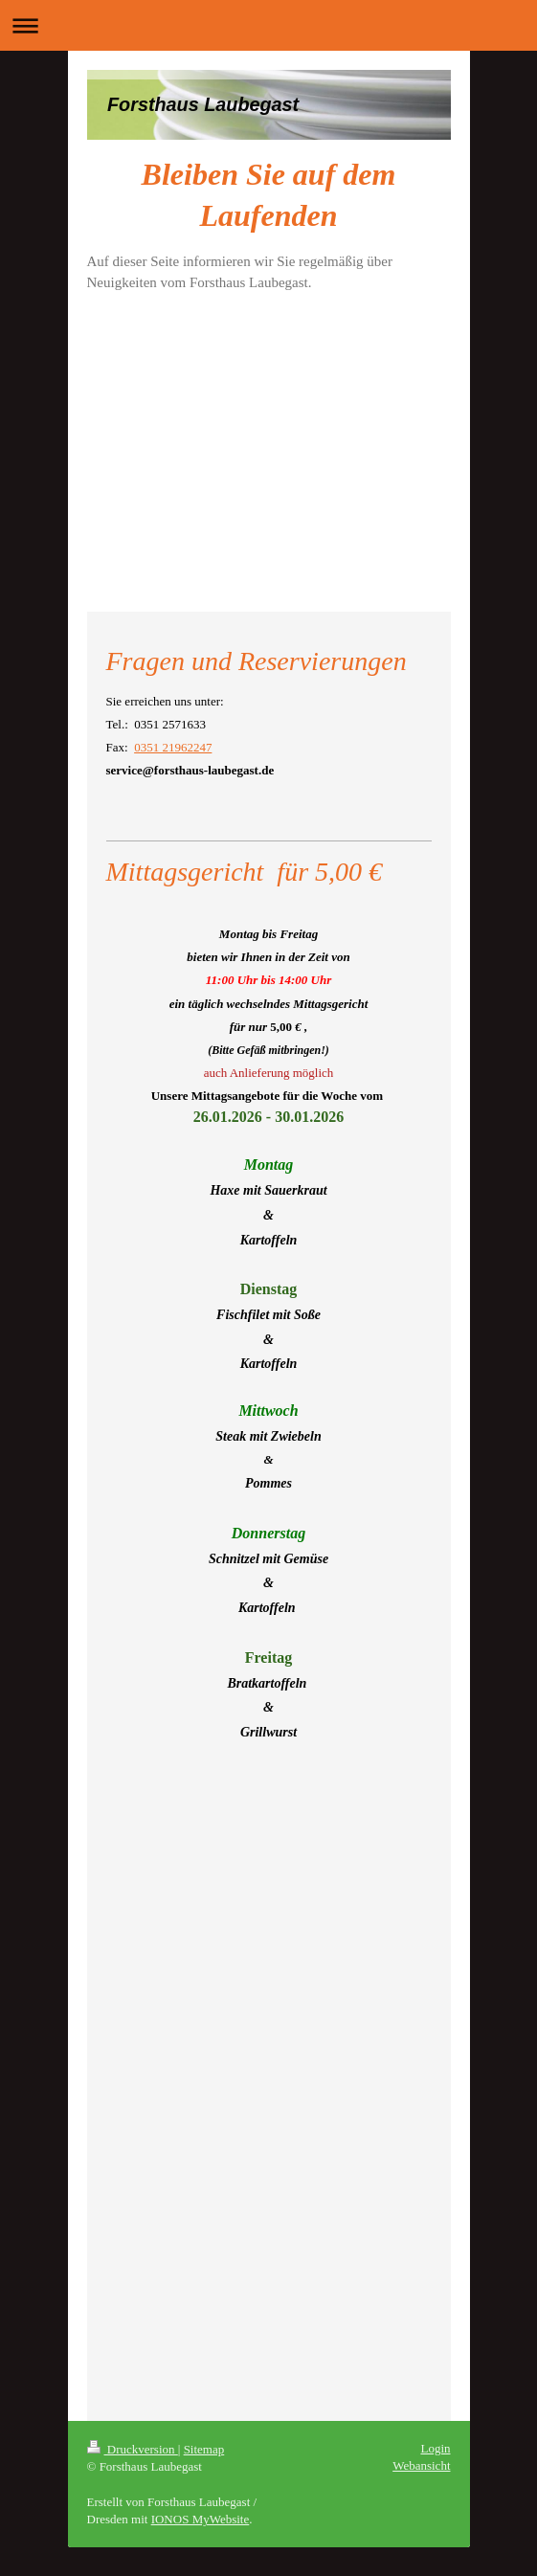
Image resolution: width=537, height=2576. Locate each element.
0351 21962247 (173, 747)
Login (435, 2448)
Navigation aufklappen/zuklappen (268, 25)
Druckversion (132, 2449)
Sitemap (204, 2449)
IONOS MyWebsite (200, 2519)
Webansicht (421, 2465)
